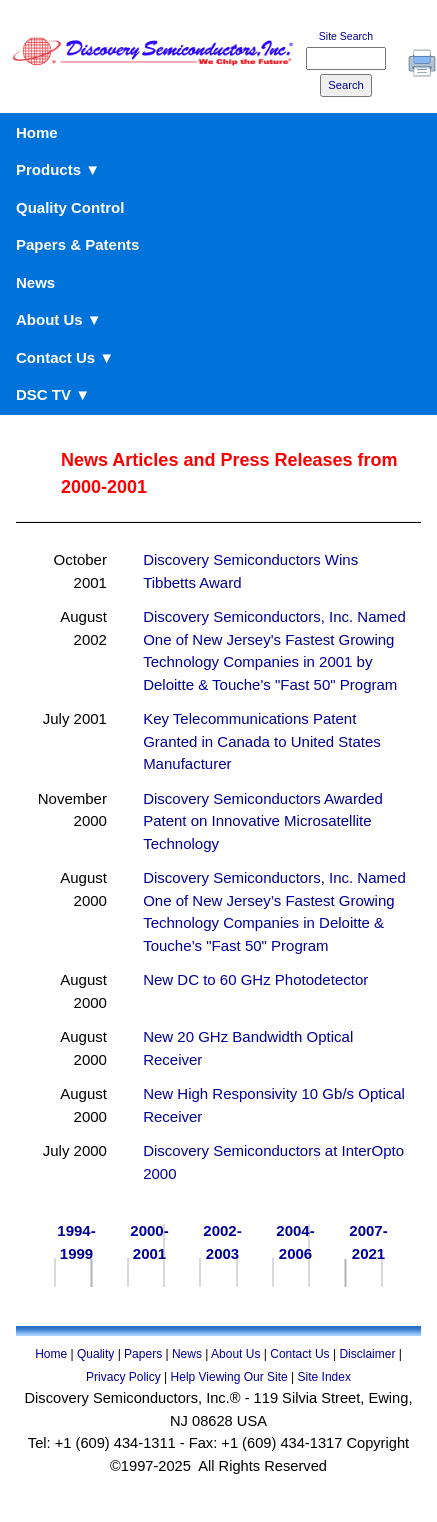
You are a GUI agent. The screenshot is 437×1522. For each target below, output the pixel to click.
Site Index (324, 1377)
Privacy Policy (123, 1377)
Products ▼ (58, 169)
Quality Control (70, 207)
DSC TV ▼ (53, 394)
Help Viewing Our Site (229, 1377)
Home (37, 132)
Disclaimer (367, 1354)
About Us (235, 1354)
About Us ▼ (59, 319)
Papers (143, 1354)
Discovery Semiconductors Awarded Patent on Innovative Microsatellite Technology (263, 821)
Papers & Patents (77, 244)
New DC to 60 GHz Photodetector (255, 979)
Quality (95, 1354)
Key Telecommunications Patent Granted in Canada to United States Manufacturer (262, 741)
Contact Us (299, 1354)
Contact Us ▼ (65, 357)
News (35, 282)
